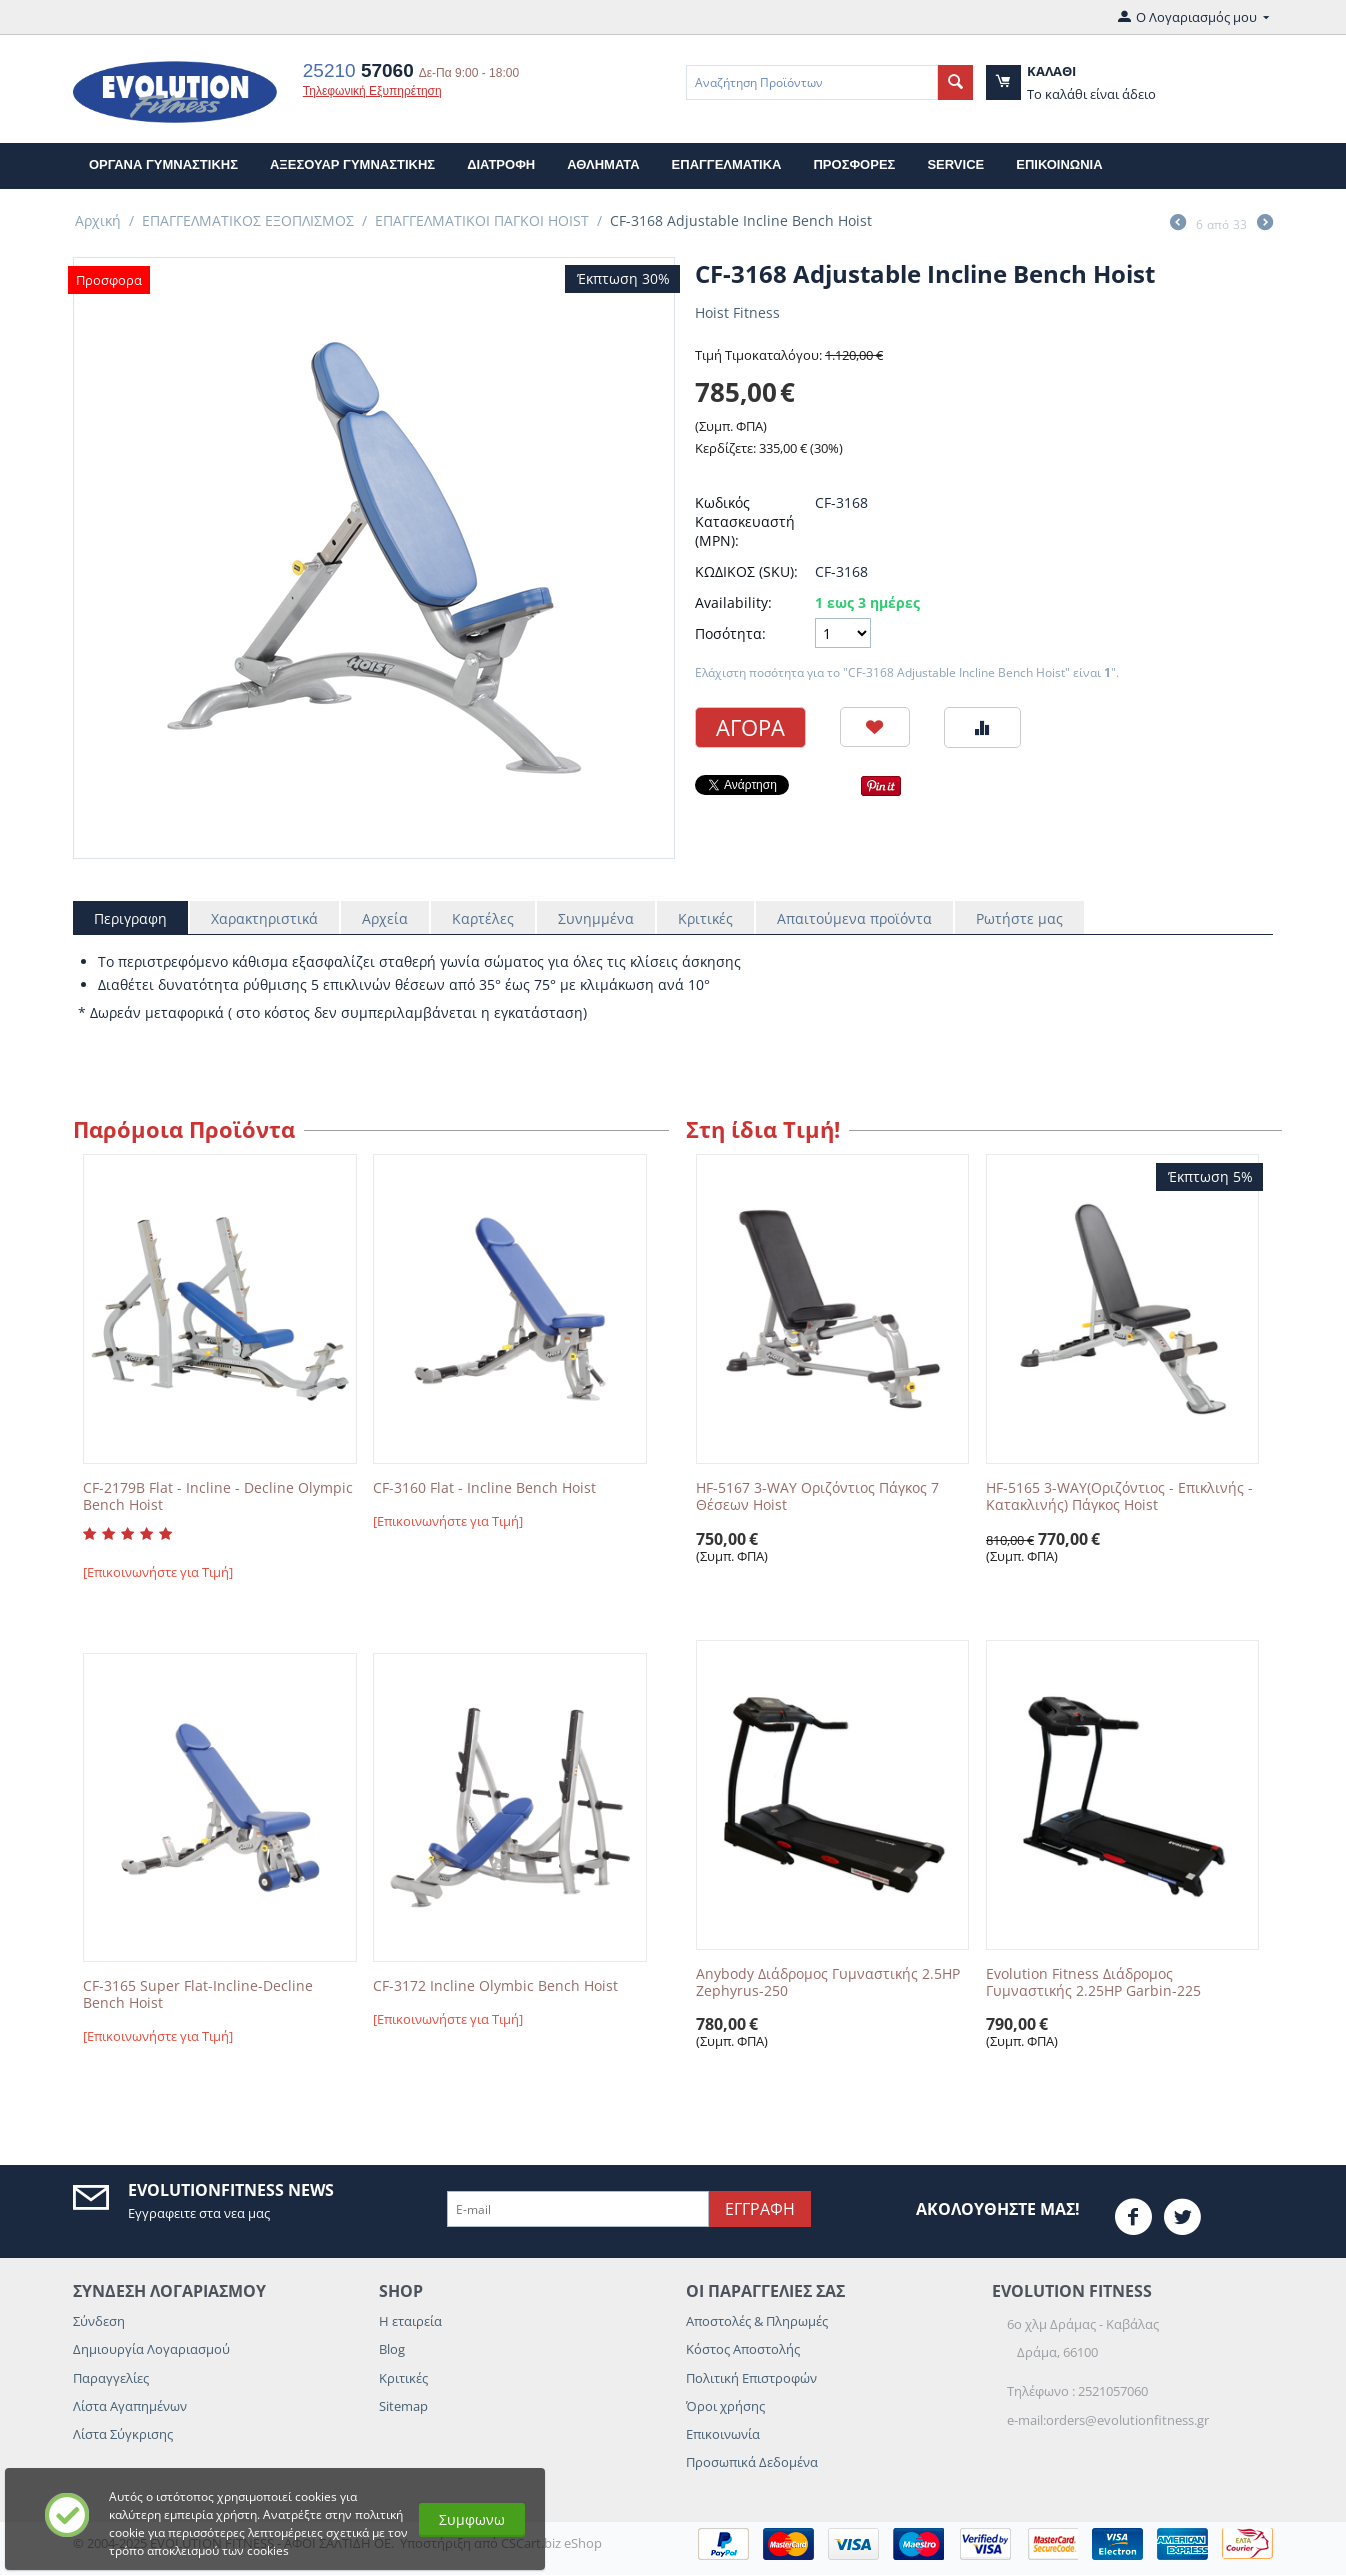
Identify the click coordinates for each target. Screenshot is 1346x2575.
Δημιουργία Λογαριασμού (151, 2349)
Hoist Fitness (737, 312)
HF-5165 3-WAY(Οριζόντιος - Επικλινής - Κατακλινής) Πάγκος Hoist (1119, 1497)
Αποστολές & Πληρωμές (757, 2321)
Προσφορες (854, 164)
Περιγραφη (130, 918)
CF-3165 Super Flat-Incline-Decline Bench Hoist (198, 1995)
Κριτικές (705, 918)
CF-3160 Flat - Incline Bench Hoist (484, 1488)
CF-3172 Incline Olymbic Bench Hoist (495, 1986)
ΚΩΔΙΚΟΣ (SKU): (746, 571)
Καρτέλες (483, 918)
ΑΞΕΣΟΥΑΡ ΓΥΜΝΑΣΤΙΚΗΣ (352, 164)
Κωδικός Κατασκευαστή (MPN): (745, 521)
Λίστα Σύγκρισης (123, 2434)
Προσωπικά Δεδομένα (752, 2462)
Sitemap (403, 2406)
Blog (392, 2349)
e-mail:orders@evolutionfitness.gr (1108, 2420)
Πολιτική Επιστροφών (751, 2378)
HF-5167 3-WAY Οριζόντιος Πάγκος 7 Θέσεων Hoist (817, 1497)
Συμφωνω (472, 2519)
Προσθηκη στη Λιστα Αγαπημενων (875, 727)
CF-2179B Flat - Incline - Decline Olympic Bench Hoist (218, 1497)
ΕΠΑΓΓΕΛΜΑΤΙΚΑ (727, 164)
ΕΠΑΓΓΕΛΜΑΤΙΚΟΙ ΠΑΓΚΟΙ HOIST (482, 220)
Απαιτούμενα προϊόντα (854, 918)
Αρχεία (385, 918)
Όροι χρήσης (725, 2406)
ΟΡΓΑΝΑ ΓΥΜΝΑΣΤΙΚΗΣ (163, 164)
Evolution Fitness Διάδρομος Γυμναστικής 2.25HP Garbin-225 (1093, 1983)
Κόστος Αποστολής (743, 2349)
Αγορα (750, 727)
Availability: (733, 602)
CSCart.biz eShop (551, 2543)
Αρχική (98, 220)
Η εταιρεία (410, 2321)
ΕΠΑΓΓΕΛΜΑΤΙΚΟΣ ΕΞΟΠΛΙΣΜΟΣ (248, 220)
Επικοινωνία (723, 2434)
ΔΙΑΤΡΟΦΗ (501, 164)
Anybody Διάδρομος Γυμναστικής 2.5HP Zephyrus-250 (828, 1983)
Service (955, 164)
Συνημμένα (596, 918)
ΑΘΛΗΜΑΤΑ (603, 164)
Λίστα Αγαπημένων (130, 2406)
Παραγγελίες (111, 2378)
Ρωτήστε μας (1019, 918)
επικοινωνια (1059, 164)
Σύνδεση (99, 2321)
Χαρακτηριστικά (264, 918)
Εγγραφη (760, 2209)
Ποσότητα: (730, 633)
